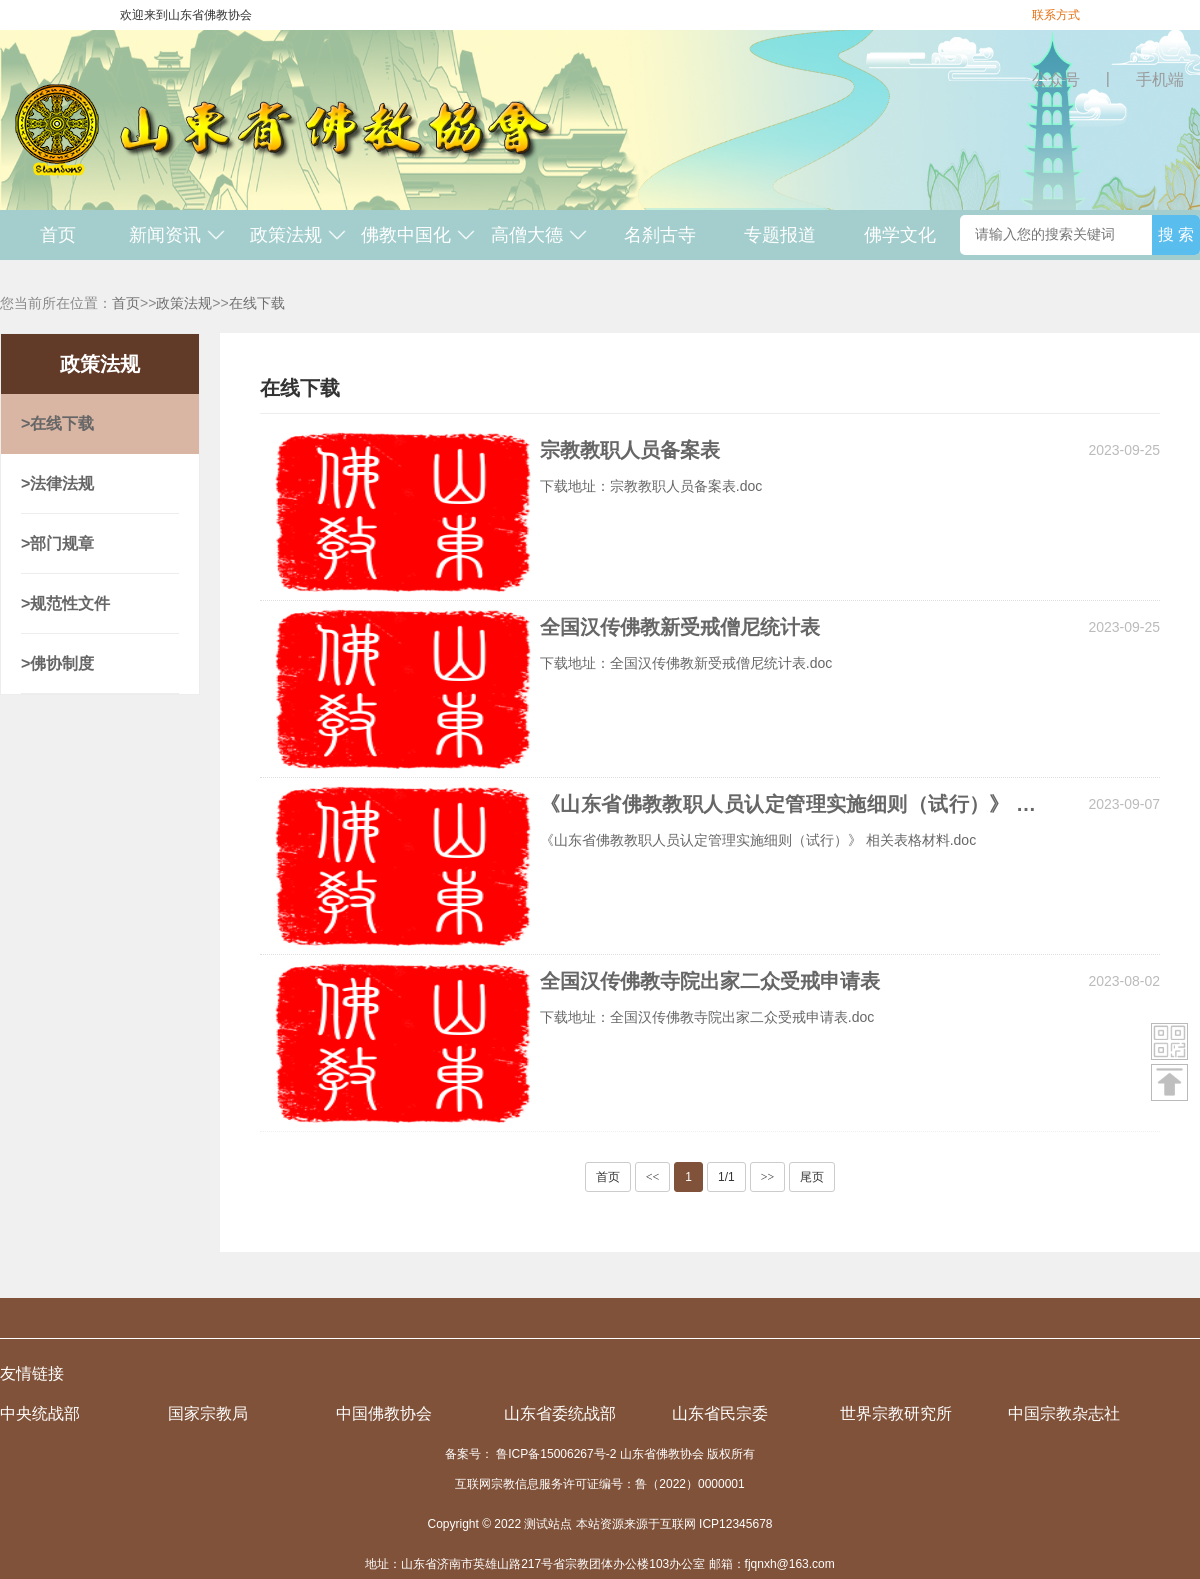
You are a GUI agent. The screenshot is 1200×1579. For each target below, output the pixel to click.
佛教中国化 (418, 235)
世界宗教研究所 (896, 1413)
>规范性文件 (65, 603)
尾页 (812, 1177)
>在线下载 (57, 423)
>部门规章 (57, 543)
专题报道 (780, 235)
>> (768, 1177)
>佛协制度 (57, 663)
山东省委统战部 (560, 1413)
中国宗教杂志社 (1064, 1413)
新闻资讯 (177, 235)
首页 (58, 235)
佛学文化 (900, 235)
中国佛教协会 (384, 1413)
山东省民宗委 (720, 1413)
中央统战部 (40, 1413)
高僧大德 (539, 235)
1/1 (726, 1177)
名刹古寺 (660, 235)
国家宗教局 (208, 1413)
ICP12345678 (735, 1524)
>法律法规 (57, 483)
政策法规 (298, 235)
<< (653, 1177)
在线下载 (257, 303)
